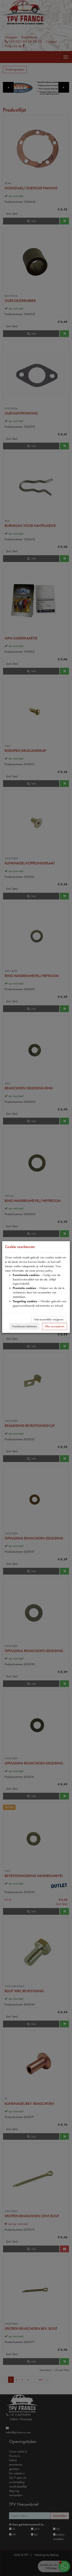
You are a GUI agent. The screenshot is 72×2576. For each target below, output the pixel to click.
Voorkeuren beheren (24, 1326)
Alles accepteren (55, 1326)
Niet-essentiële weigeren (49, 1319)
